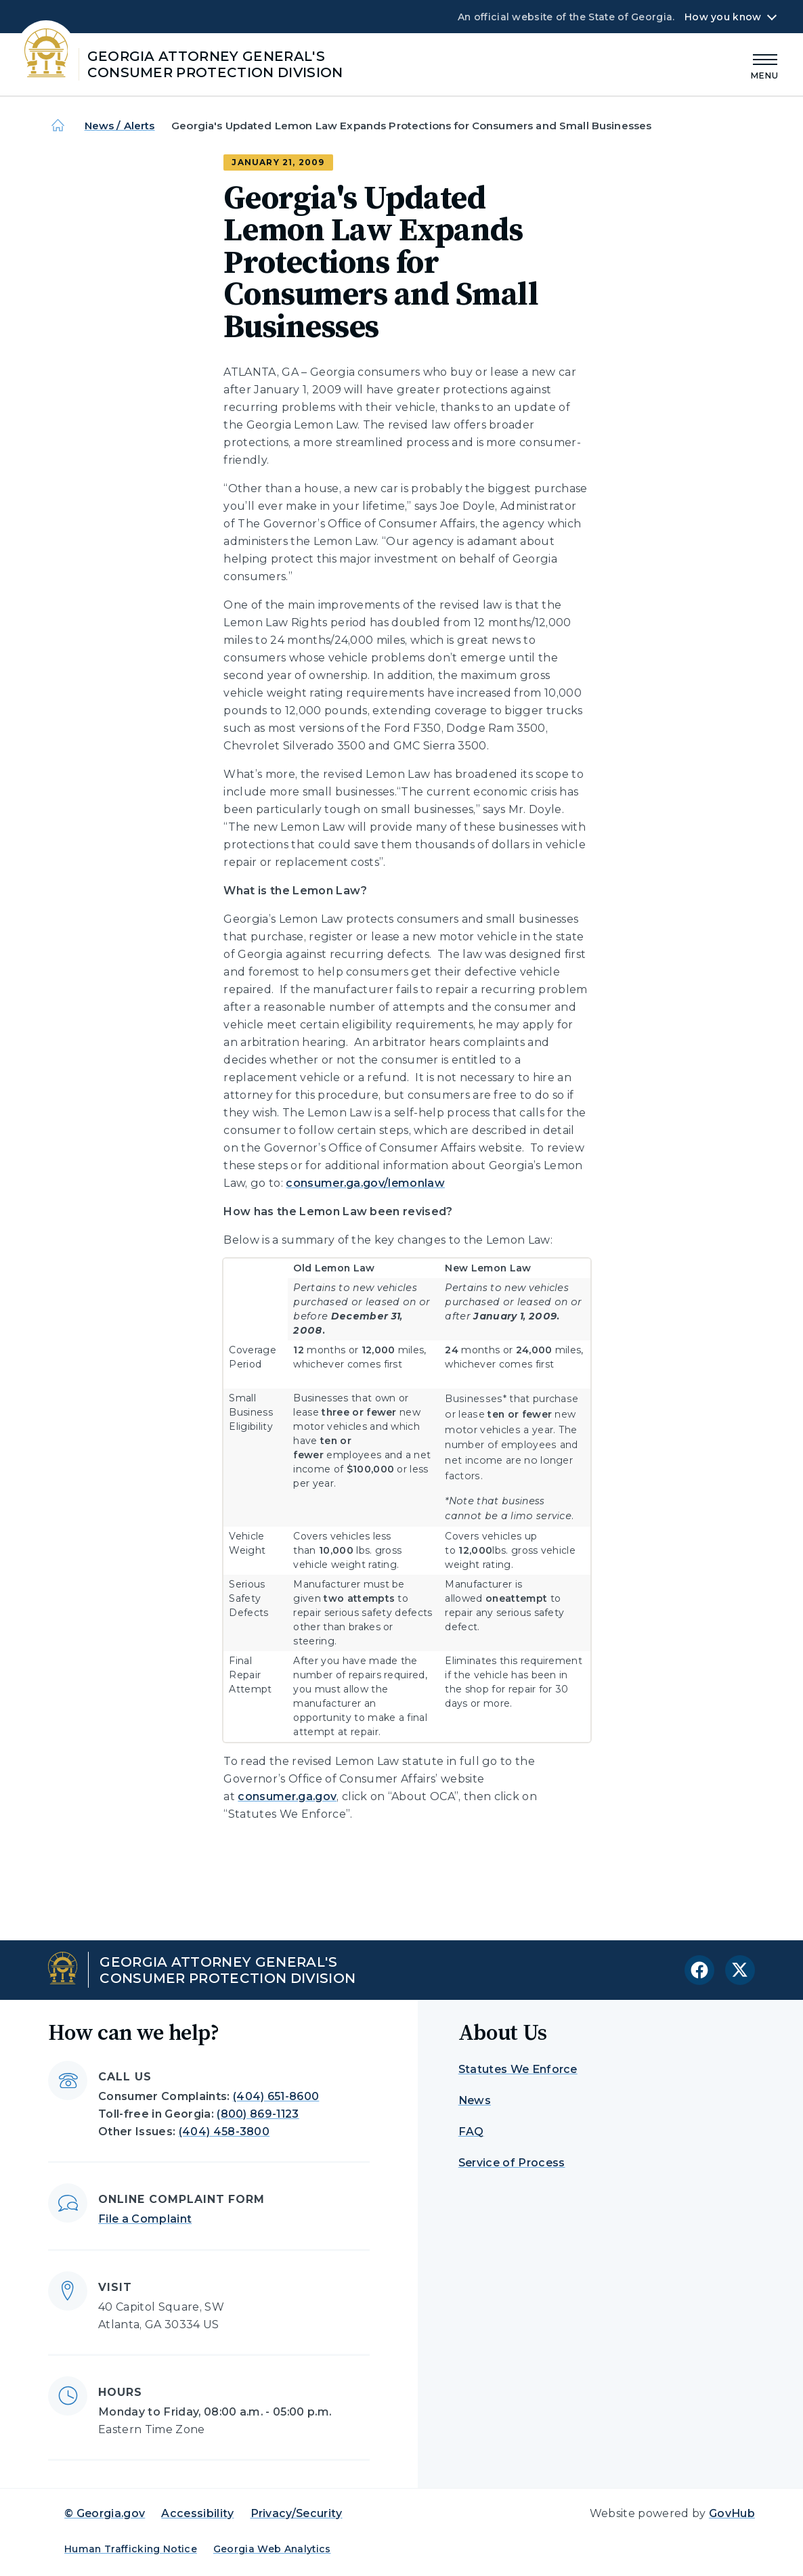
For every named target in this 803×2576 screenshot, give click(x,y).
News (474, 2100)
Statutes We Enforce (518, 2069)
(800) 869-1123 (258, 2114)
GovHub (732, 2513)
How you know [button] (723, 17)
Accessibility (197, 2513)
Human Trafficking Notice (130, 2549)
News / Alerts (120, 125)
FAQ (471, 2131)
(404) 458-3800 (224, 2131)
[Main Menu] (765, 65)
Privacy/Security (297, 2513)
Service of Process (511, 2162)
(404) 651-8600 (276, 2096)
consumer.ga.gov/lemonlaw (365, 1183)
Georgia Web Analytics (272, 2549)
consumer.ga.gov (287, 1796)
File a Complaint (145, 2218)
